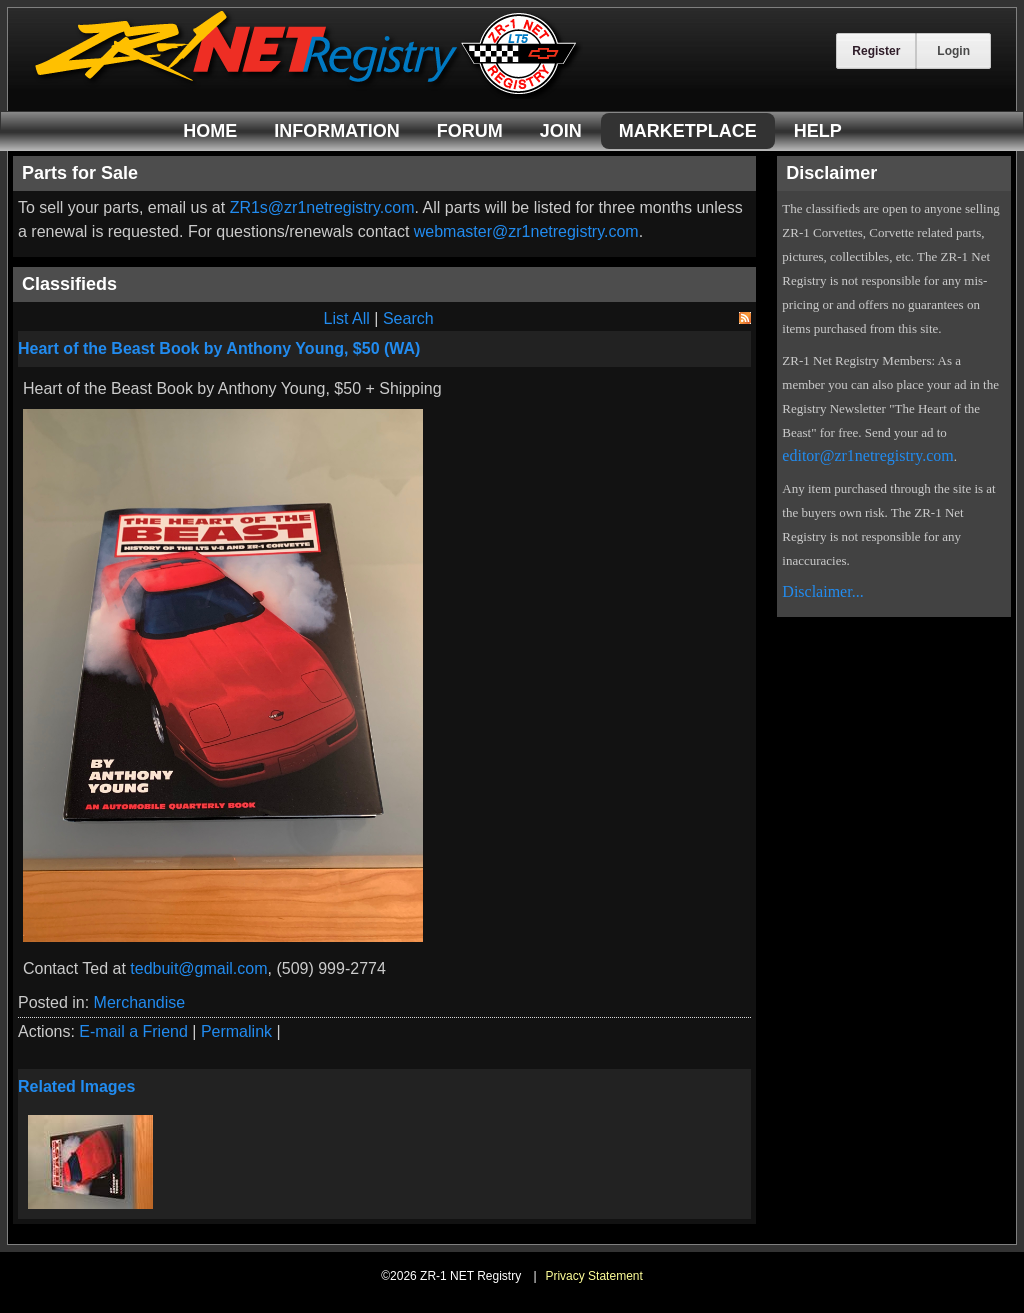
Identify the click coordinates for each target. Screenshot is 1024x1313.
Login (953, 51)
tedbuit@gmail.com (198, 968)
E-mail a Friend (133, 1031)
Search (408, 318)
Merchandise (140, 1002)
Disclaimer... (822, 591)
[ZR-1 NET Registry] (308, 93)
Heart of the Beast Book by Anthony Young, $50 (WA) (219, 348)
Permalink (236, 1031)
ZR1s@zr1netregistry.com (322, 207)
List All (347, 318)
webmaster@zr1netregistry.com (526, 231)
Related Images (76, 1086)
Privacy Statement (593, 1276)
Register (876, 51)
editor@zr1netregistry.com (867, 455)
